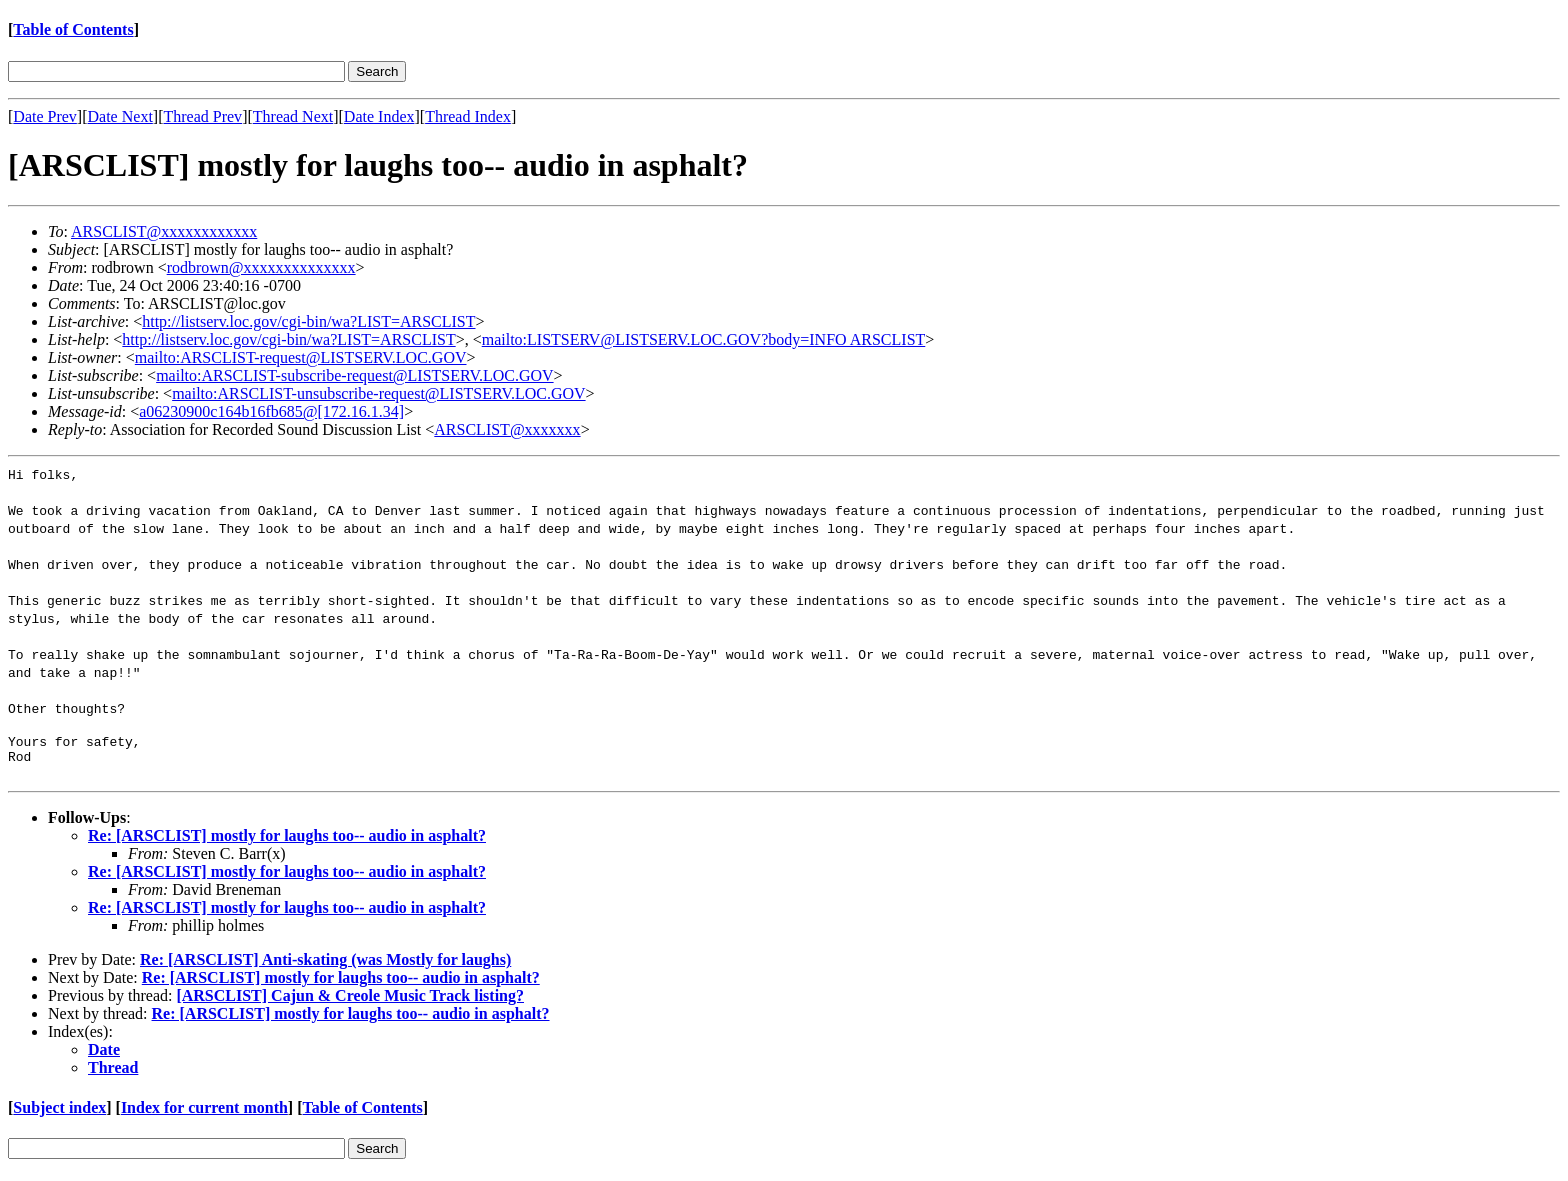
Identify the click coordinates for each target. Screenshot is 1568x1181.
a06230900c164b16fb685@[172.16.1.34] (271, 411)
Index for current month (204, 1113)
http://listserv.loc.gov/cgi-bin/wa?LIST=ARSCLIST (308, 321)
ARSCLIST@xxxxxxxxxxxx (164, 231)
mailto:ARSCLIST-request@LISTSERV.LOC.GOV (301, 357)
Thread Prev (202, 116)
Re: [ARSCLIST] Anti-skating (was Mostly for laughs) (325, 965)
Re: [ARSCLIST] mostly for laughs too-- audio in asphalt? (287, 841)
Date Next (120, 116)
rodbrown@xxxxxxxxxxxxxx (261, 267)
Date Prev (45, 116)
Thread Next (293, 116)
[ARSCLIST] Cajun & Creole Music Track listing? (350, 1001)
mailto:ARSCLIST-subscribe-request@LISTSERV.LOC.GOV (354, 375)
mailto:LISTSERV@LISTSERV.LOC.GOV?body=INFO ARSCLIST (704, 339)
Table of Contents (73, 29)
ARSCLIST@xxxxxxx (507, 429)
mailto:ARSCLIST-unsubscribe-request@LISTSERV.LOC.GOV (378, 393)
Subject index (59, 1113)
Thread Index (468, 116)
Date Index (379, 116)
